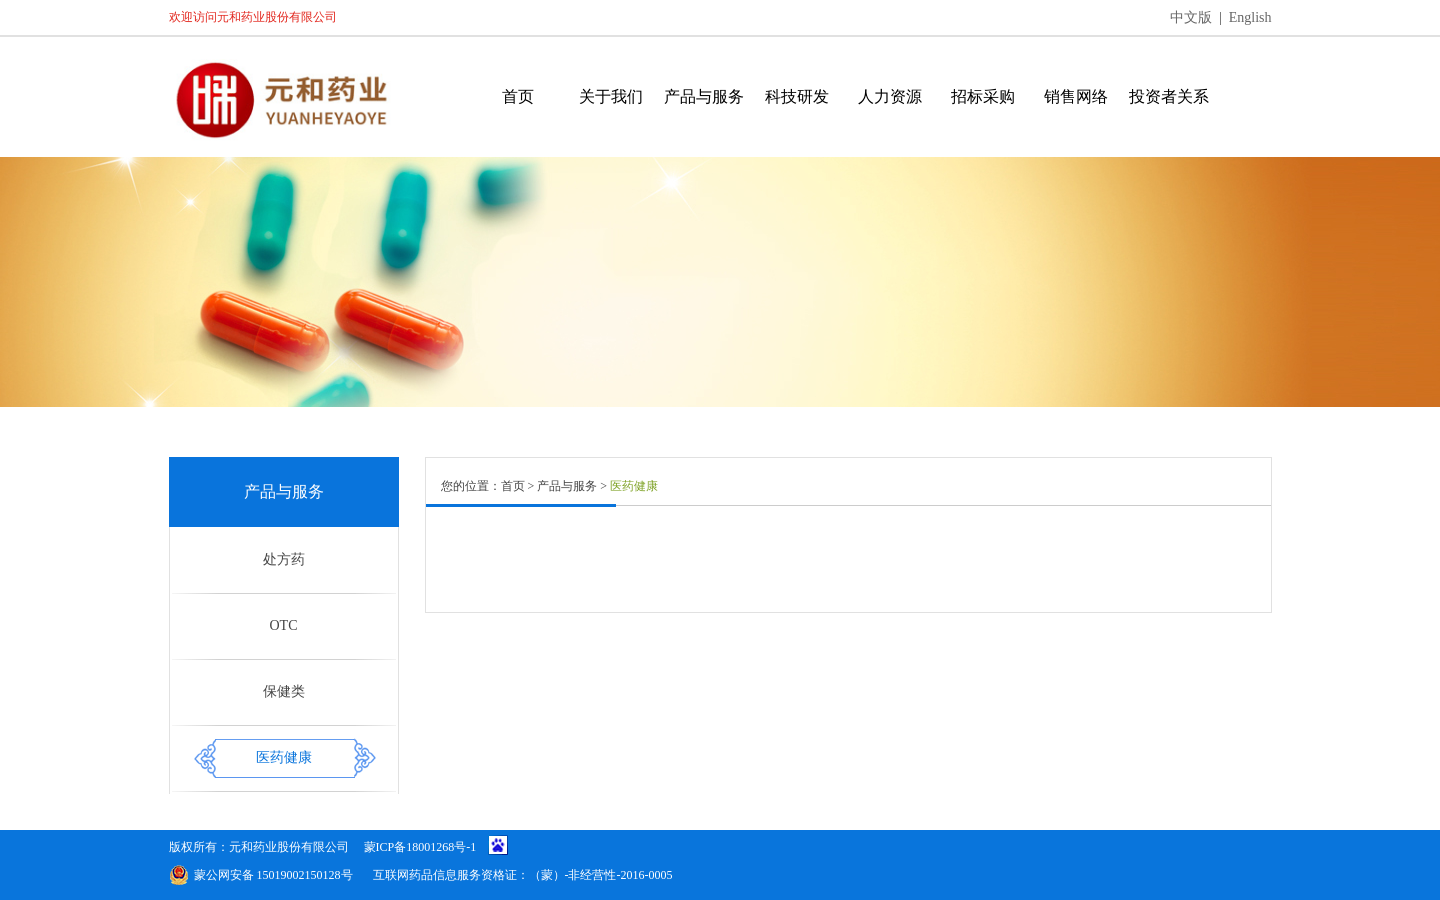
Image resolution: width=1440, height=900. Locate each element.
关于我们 (611, 96)
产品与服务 (704, 96)
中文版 (1191, 17)
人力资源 (890, 96)
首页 (518, 96)
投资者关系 (1169, 96)
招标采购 (983, 96)
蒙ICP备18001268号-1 (420, 847)
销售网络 (1076, 96)
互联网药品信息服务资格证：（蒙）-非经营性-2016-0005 (523, 875)
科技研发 (797, 96)
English (1250, 17)
